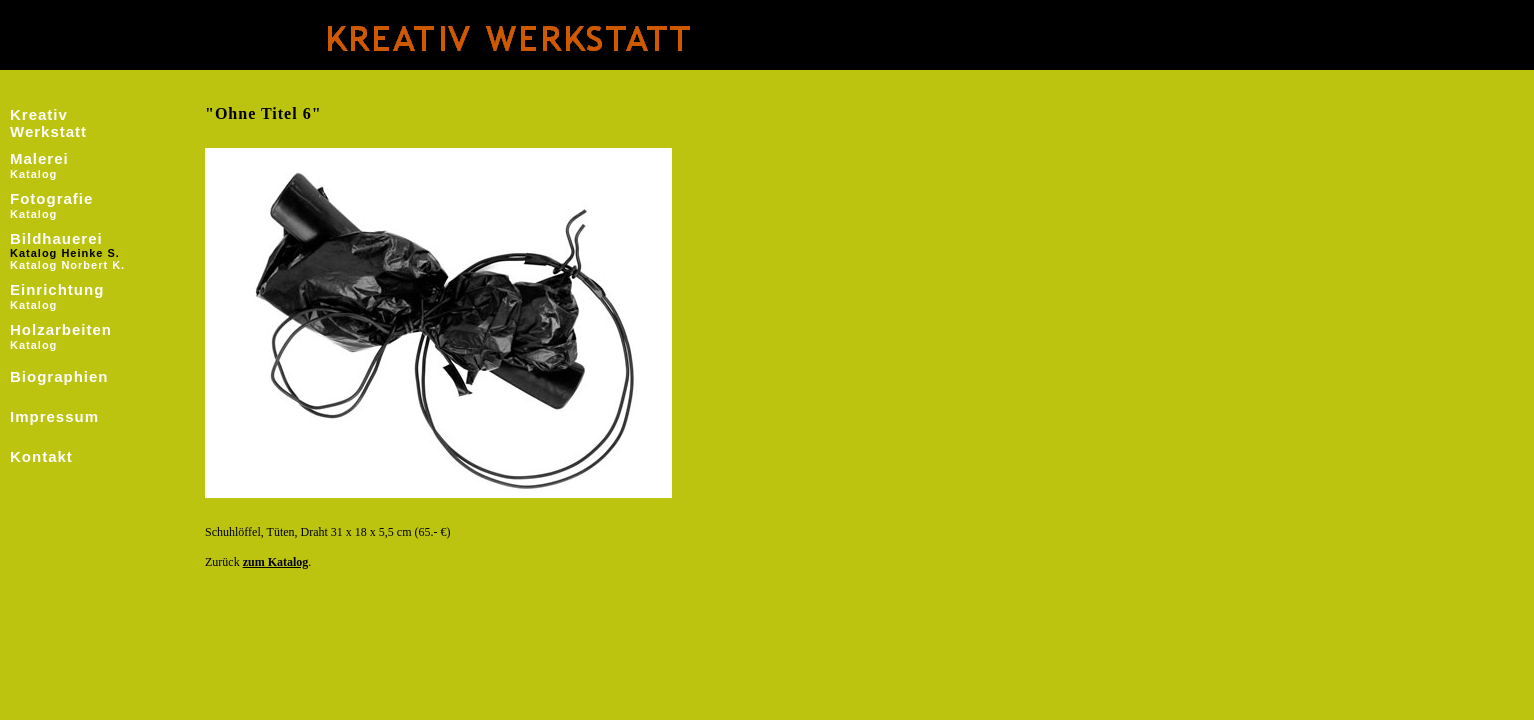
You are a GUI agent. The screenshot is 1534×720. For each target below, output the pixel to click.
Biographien (59, 376)
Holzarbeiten (61, 329)
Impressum (54, 416)
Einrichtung (57, 289)
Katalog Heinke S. (65, 253)
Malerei (39, 158)
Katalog (33, 174)
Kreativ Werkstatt (48, 123)
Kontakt (41, 456)
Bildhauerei (56, 238)
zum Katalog (276, 562)
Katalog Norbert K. (67, 265)
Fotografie (51, 198)
